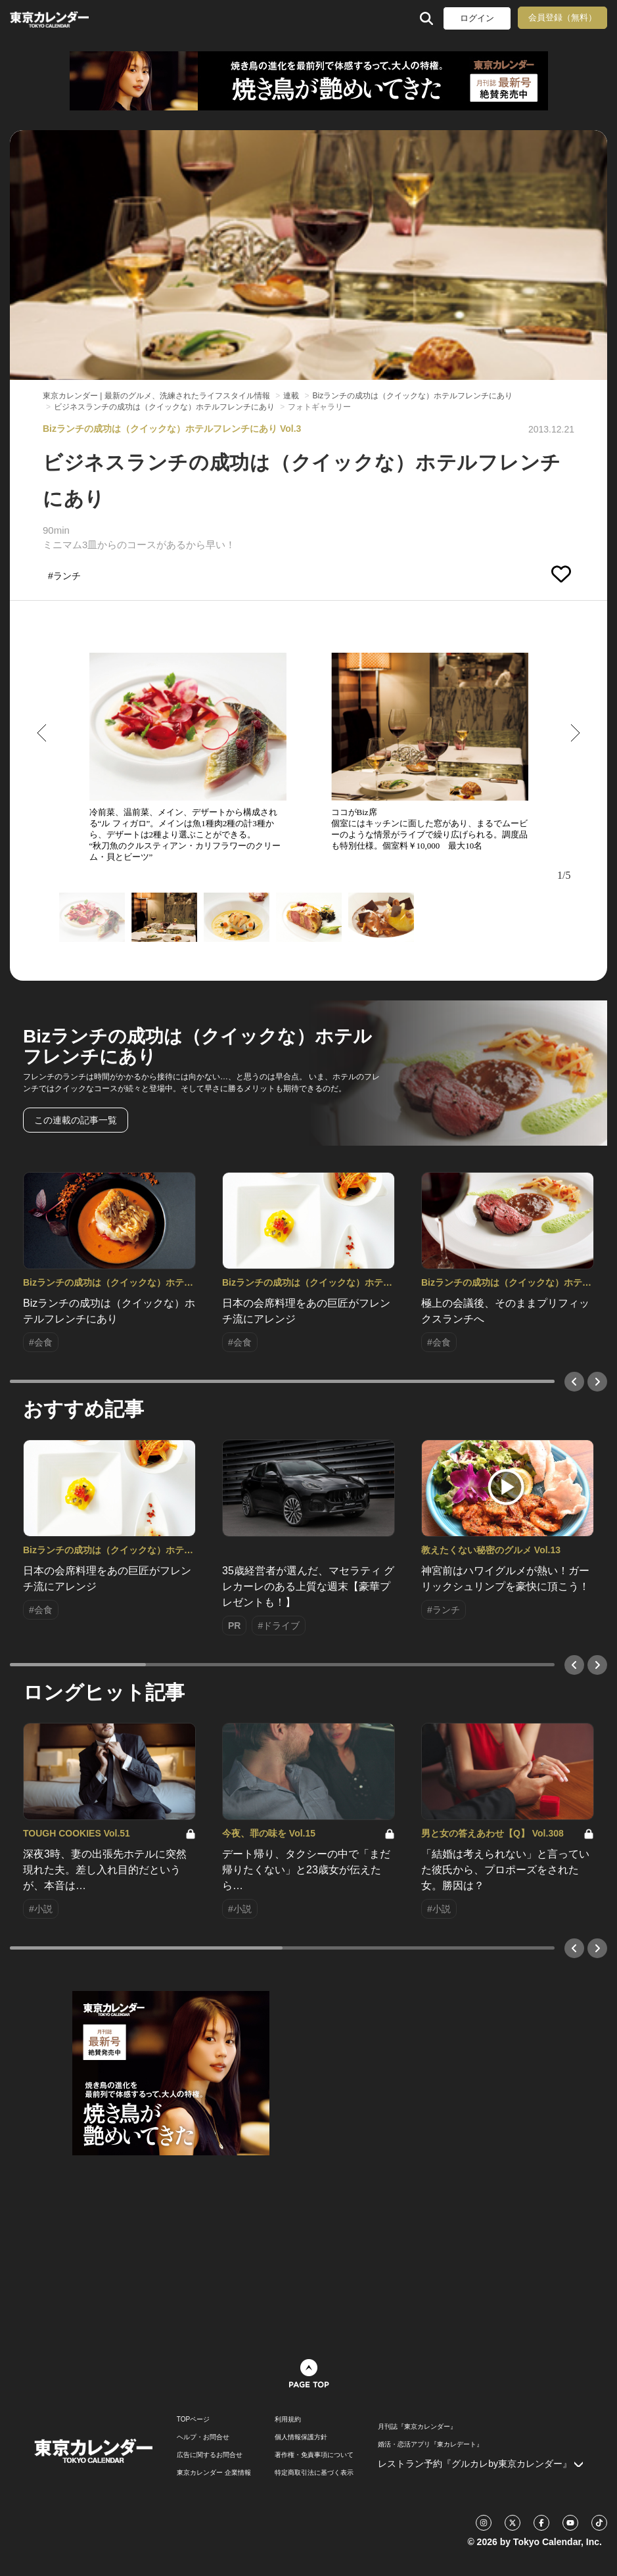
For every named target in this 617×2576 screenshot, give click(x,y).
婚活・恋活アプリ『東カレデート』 (430, 2444)
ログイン (477, 18)
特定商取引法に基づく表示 (314, 2473)
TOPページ (193, 2419)
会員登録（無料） (562, 17)
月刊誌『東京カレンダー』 (417, 2427)
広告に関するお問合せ (209, 2455)
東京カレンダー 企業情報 (214, 2473)
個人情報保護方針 (301, 2437)
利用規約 (288, 2419)
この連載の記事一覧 (75, 1120)
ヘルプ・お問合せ (203, 2437)
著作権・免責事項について (314, 2455)
